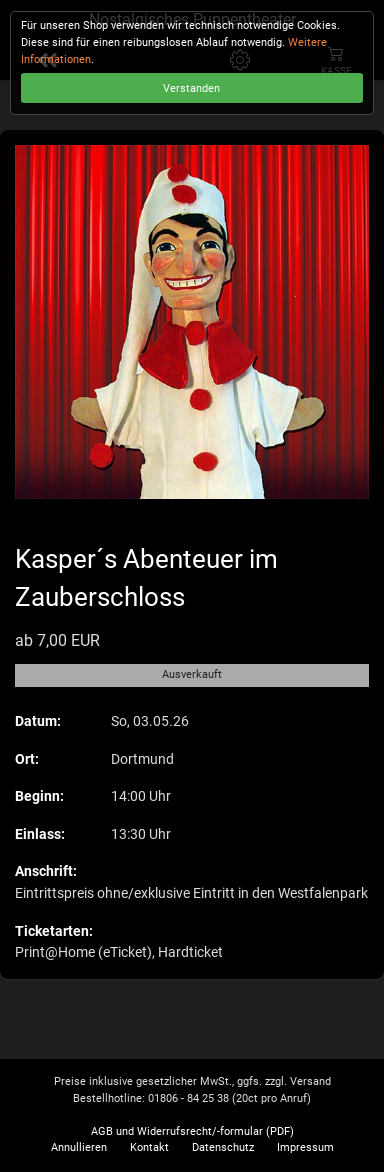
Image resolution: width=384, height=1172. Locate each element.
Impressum (305, 1147)
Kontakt (149, 1147)
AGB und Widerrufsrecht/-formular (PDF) (192, 1131)
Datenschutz (223, 1147)
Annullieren (79, 1147)
